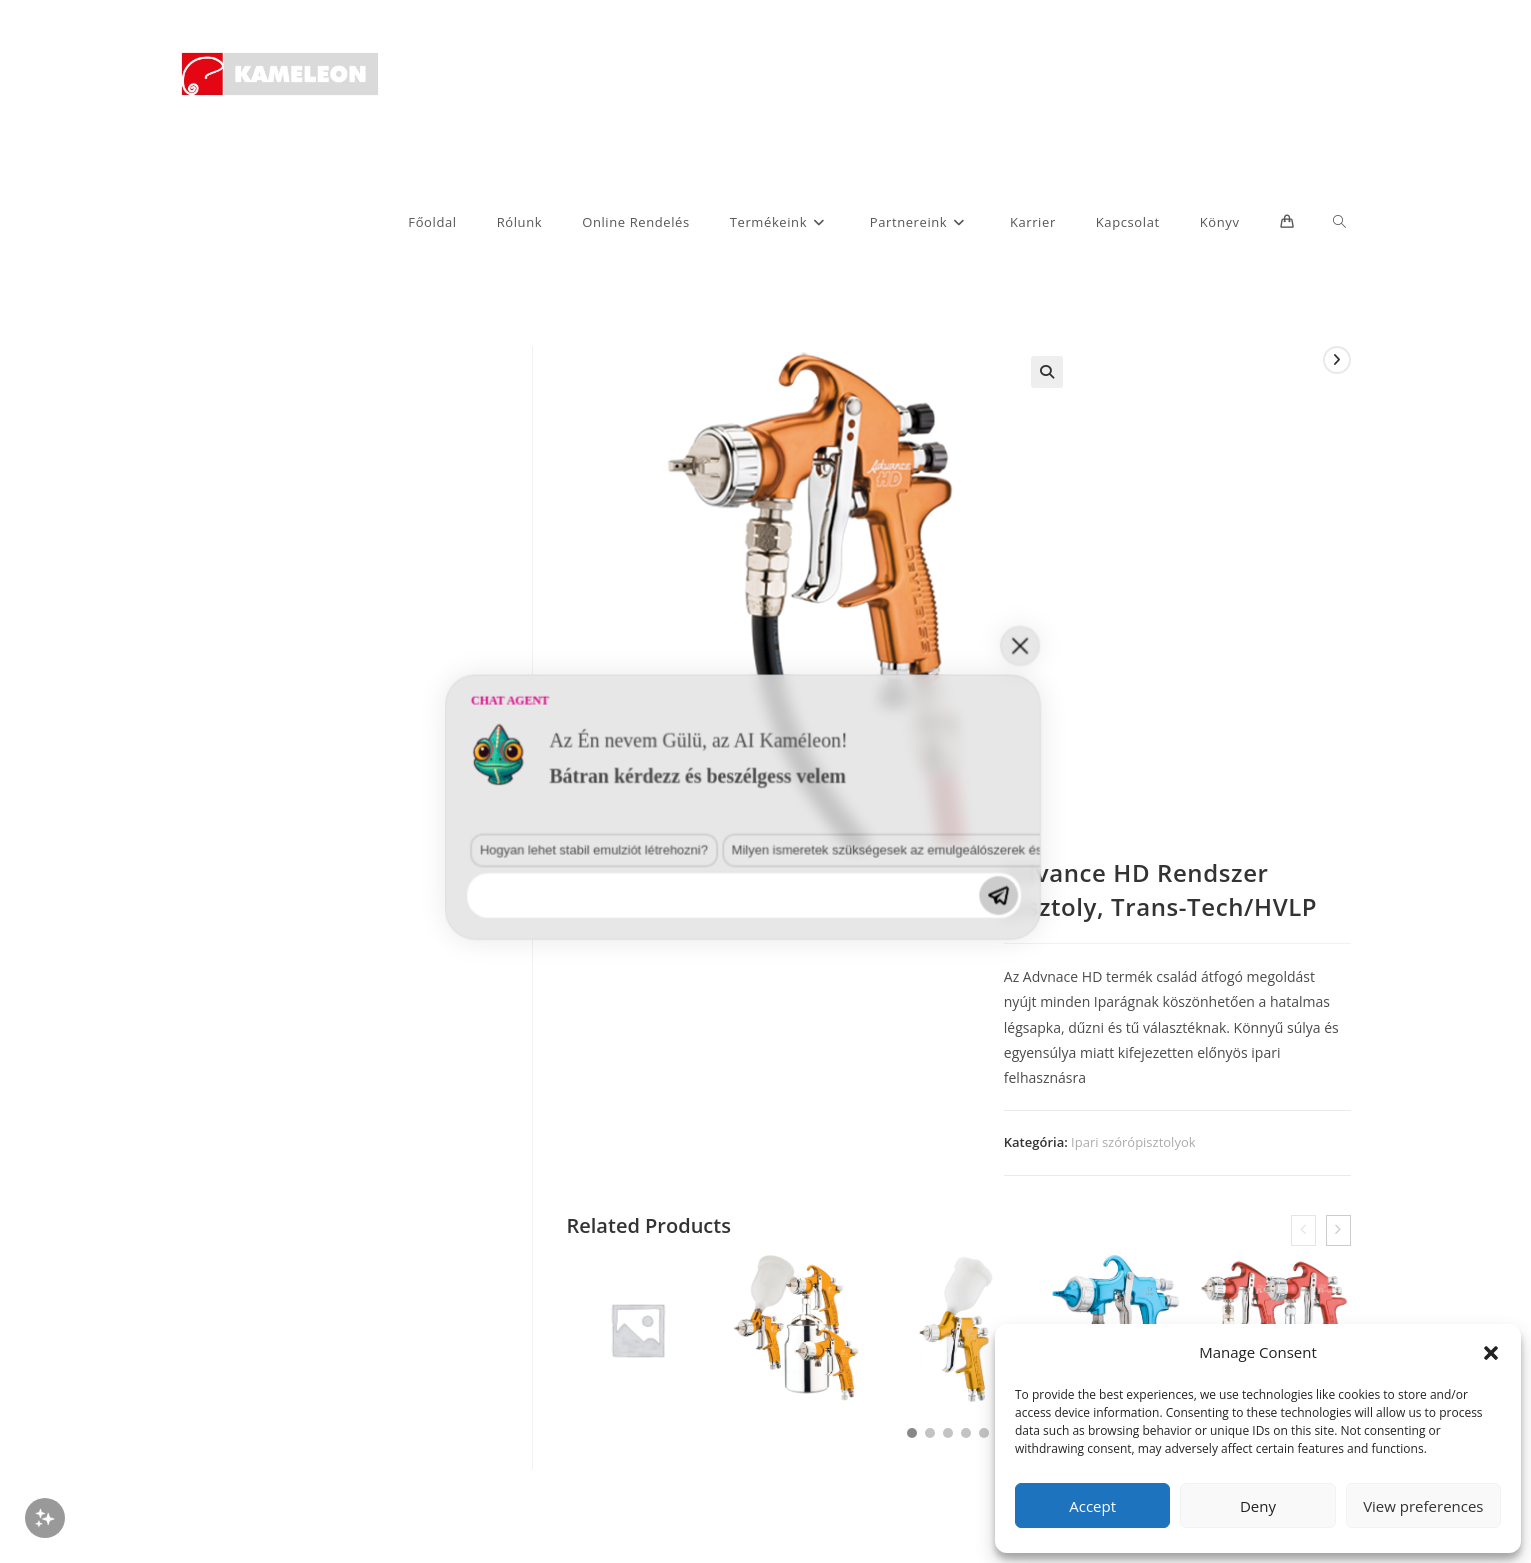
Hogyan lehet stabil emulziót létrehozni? (233, 1298)
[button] (1491, 1353)
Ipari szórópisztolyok (1133, 1142)
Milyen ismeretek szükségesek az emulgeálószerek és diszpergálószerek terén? (499, 1298)
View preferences (1423, 1506)
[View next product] (1337, 360)
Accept (1092, 1506)
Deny (1258, 1506)
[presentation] (1303, 1230)
